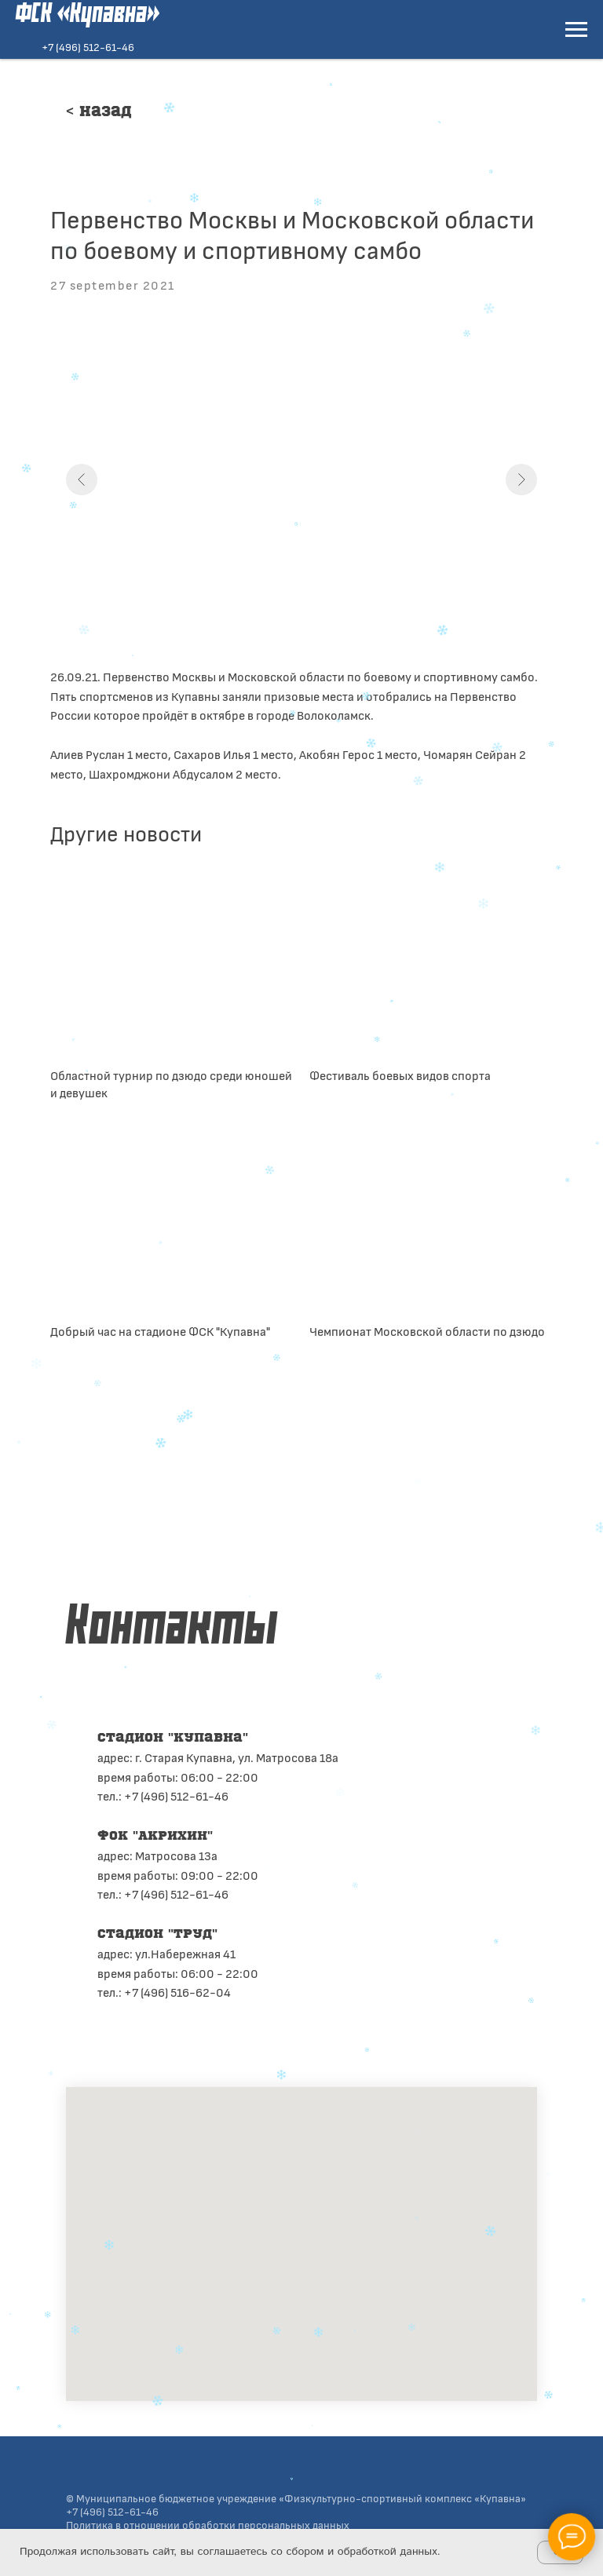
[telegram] (110, 2040)
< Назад (99, 112)
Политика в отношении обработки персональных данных (207, 2524)
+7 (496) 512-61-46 (88, 46)
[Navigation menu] (576, 30)
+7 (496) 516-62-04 (177, 1991)
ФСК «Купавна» (87, 14)
